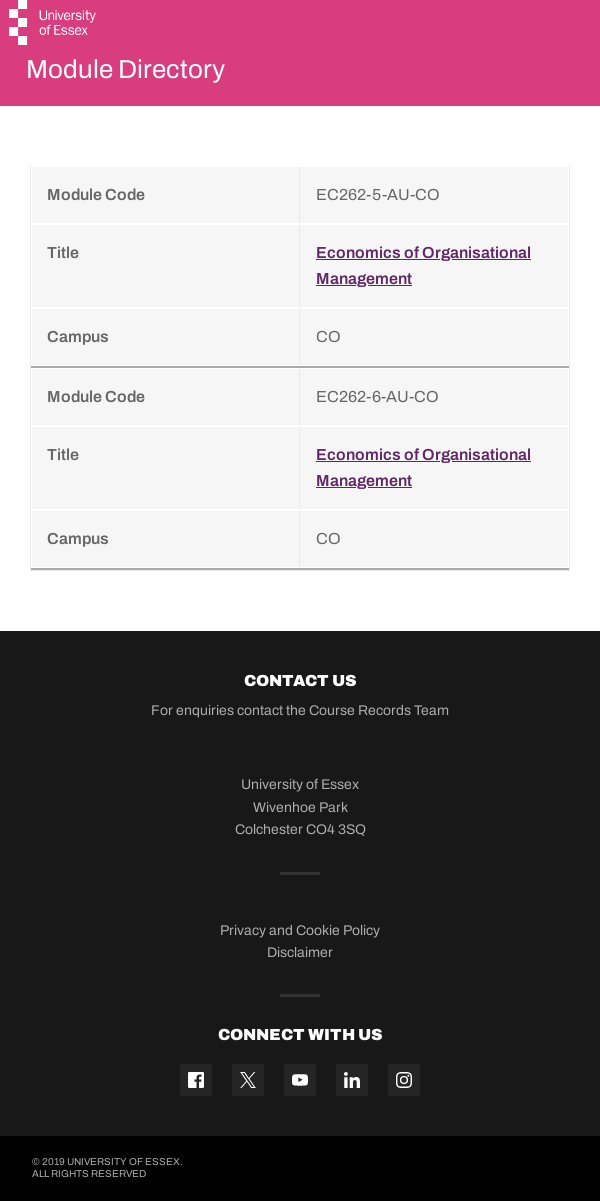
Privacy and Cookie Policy (300, 930)
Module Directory (125, 69)
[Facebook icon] (196, 1080)
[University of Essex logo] (53, 25)
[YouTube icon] (300, 1080)
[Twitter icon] (248, 1080)
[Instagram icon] (404, 1080)
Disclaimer (300, 952)
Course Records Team (379, 710)
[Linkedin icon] (352, 1080)
